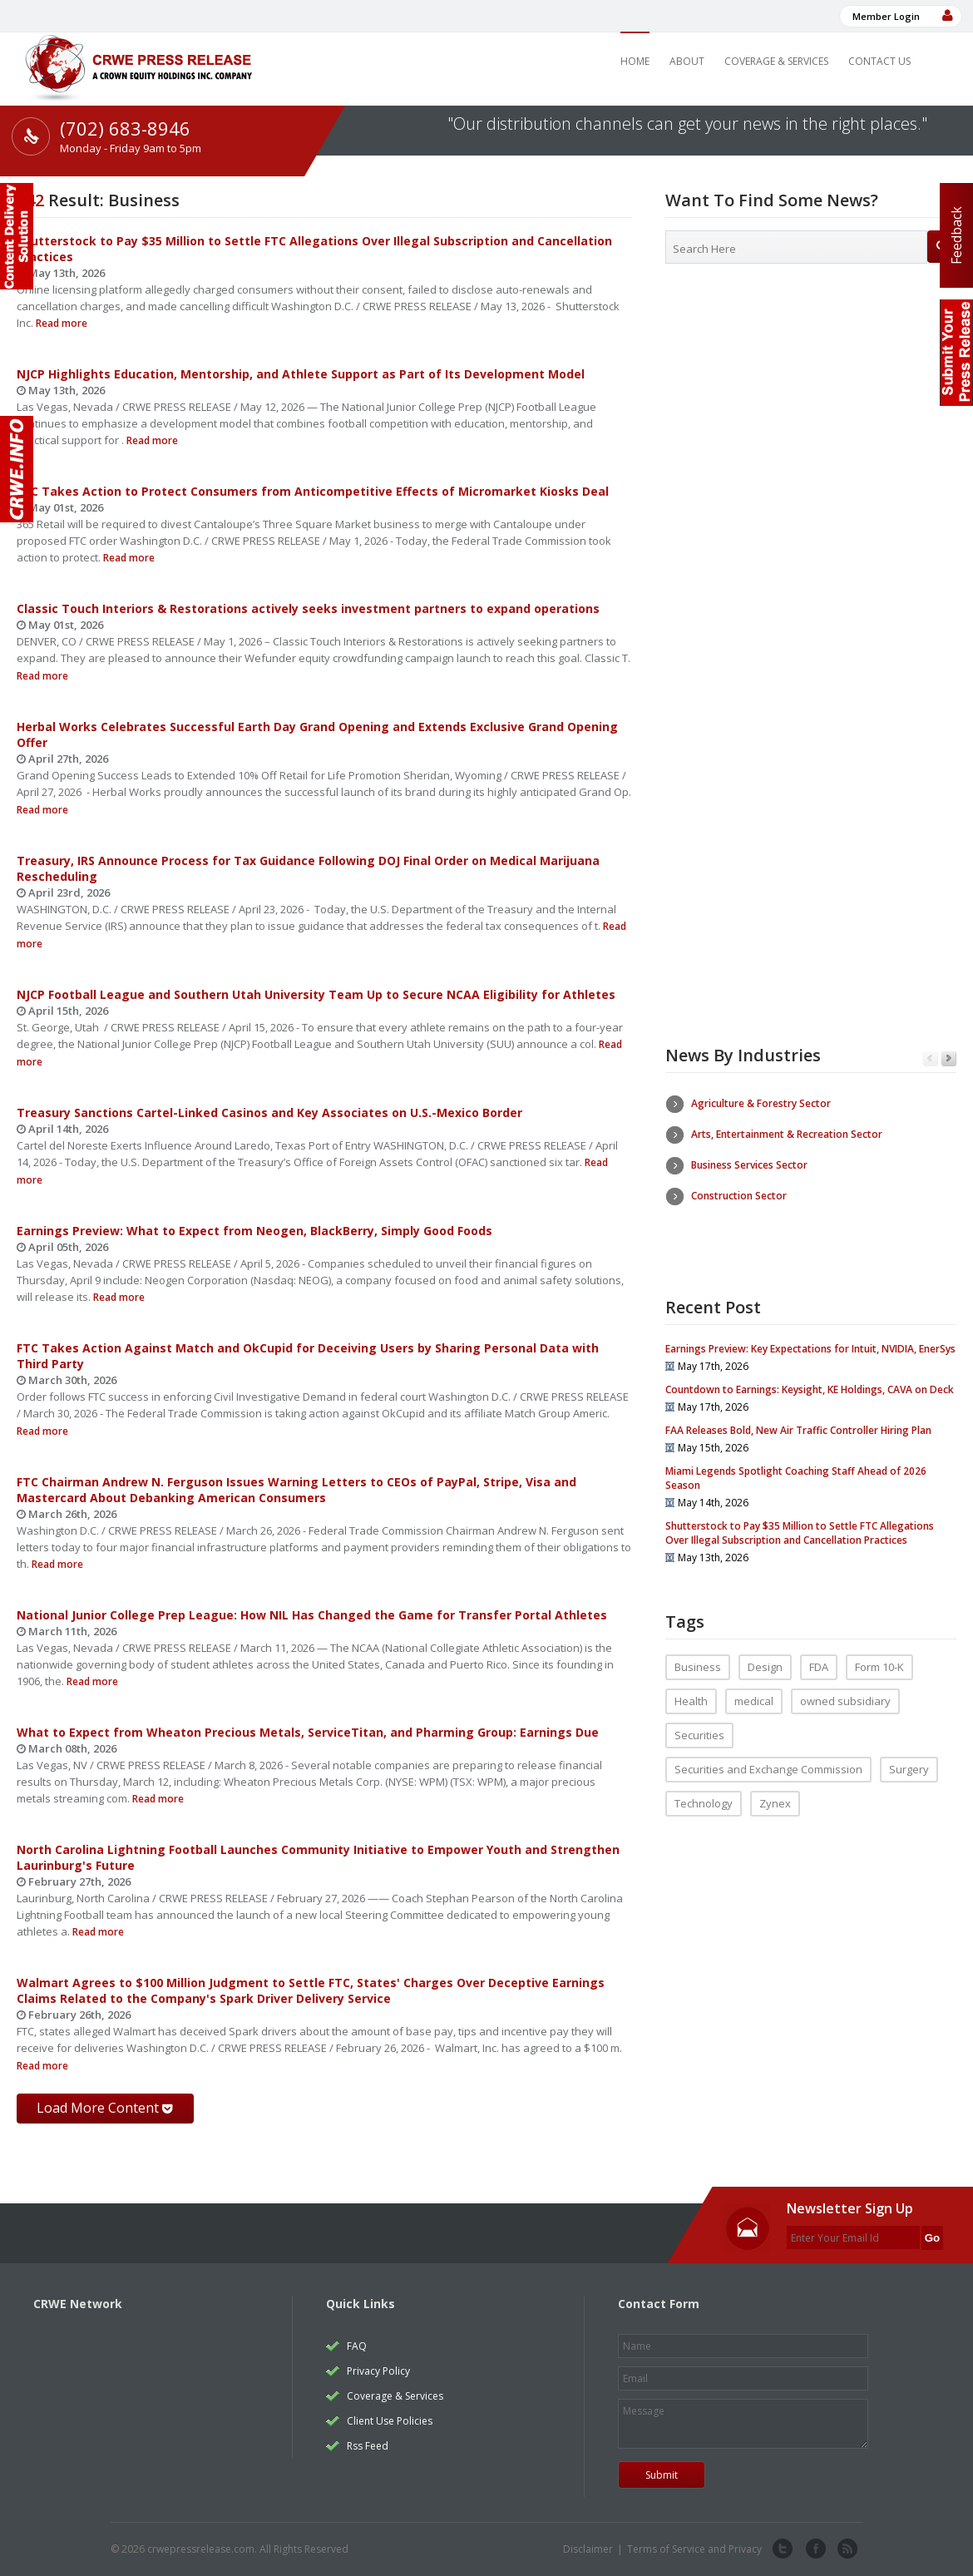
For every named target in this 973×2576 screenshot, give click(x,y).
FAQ (357, 2346)
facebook (814, 2549)
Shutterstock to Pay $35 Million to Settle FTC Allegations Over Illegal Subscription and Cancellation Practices (799, 1510)
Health (691, 1677)
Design (765, 1643)
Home (634, 61)
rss (845, 2549)
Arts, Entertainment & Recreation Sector (786, 1134)
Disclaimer (588, 2549)
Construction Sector (739, 1196)
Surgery (909, 1745)
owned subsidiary (845, 1677)
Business (697, 1643)
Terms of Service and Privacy (694, 2549)
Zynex (775, 1780)
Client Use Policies (389, 2421)
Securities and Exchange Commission (768, 1745)
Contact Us (879, 61)
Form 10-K (879, 1643)
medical (753, 1677)
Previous (930, 1059)
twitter (782, 2549)
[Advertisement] (810, 412)
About (686, 61)
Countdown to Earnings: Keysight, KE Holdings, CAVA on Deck (809, 1366)
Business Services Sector (749, 1165)
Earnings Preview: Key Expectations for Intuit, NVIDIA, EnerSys (810, 1325)
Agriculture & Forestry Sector (761, 1103)
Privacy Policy (378, 2371)
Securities (699, 1711)
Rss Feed (367, 2446)
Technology (703, 1780)
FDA (818, 1643)
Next (948, 1059)
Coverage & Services (776, 61)
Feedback (956, 235)
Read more (60, 323)
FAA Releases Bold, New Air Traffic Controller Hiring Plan (798, 1407)
